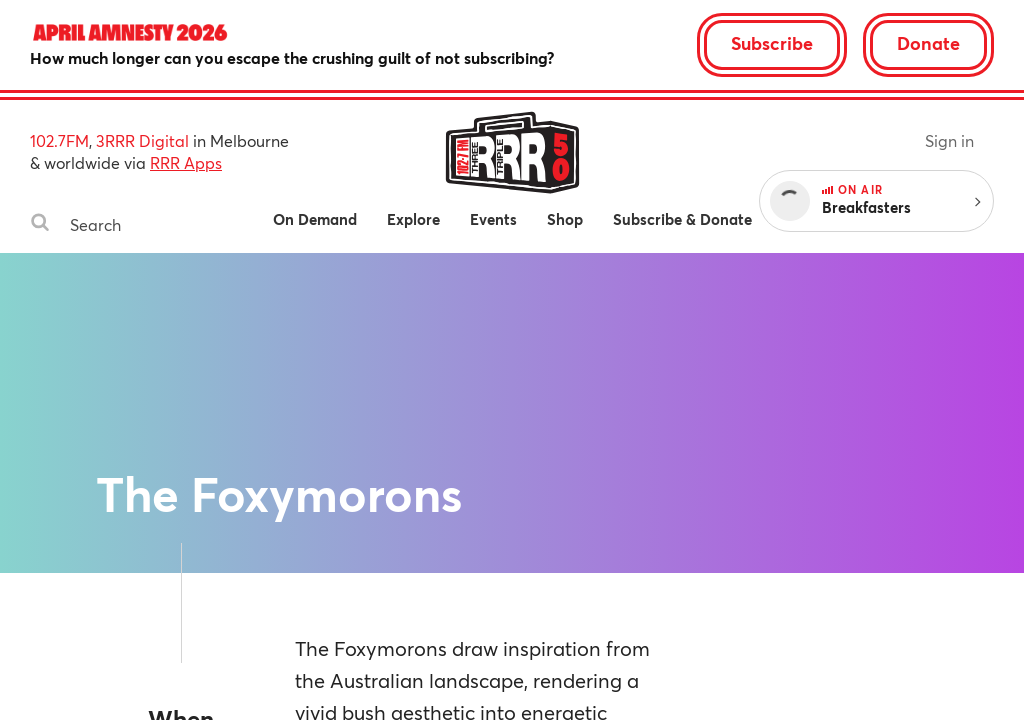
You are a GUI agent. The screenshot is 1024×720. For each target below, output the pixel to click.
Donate (928, 43)
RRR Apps (186, 162)
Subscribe (772, 43)
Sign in (949, 140)
